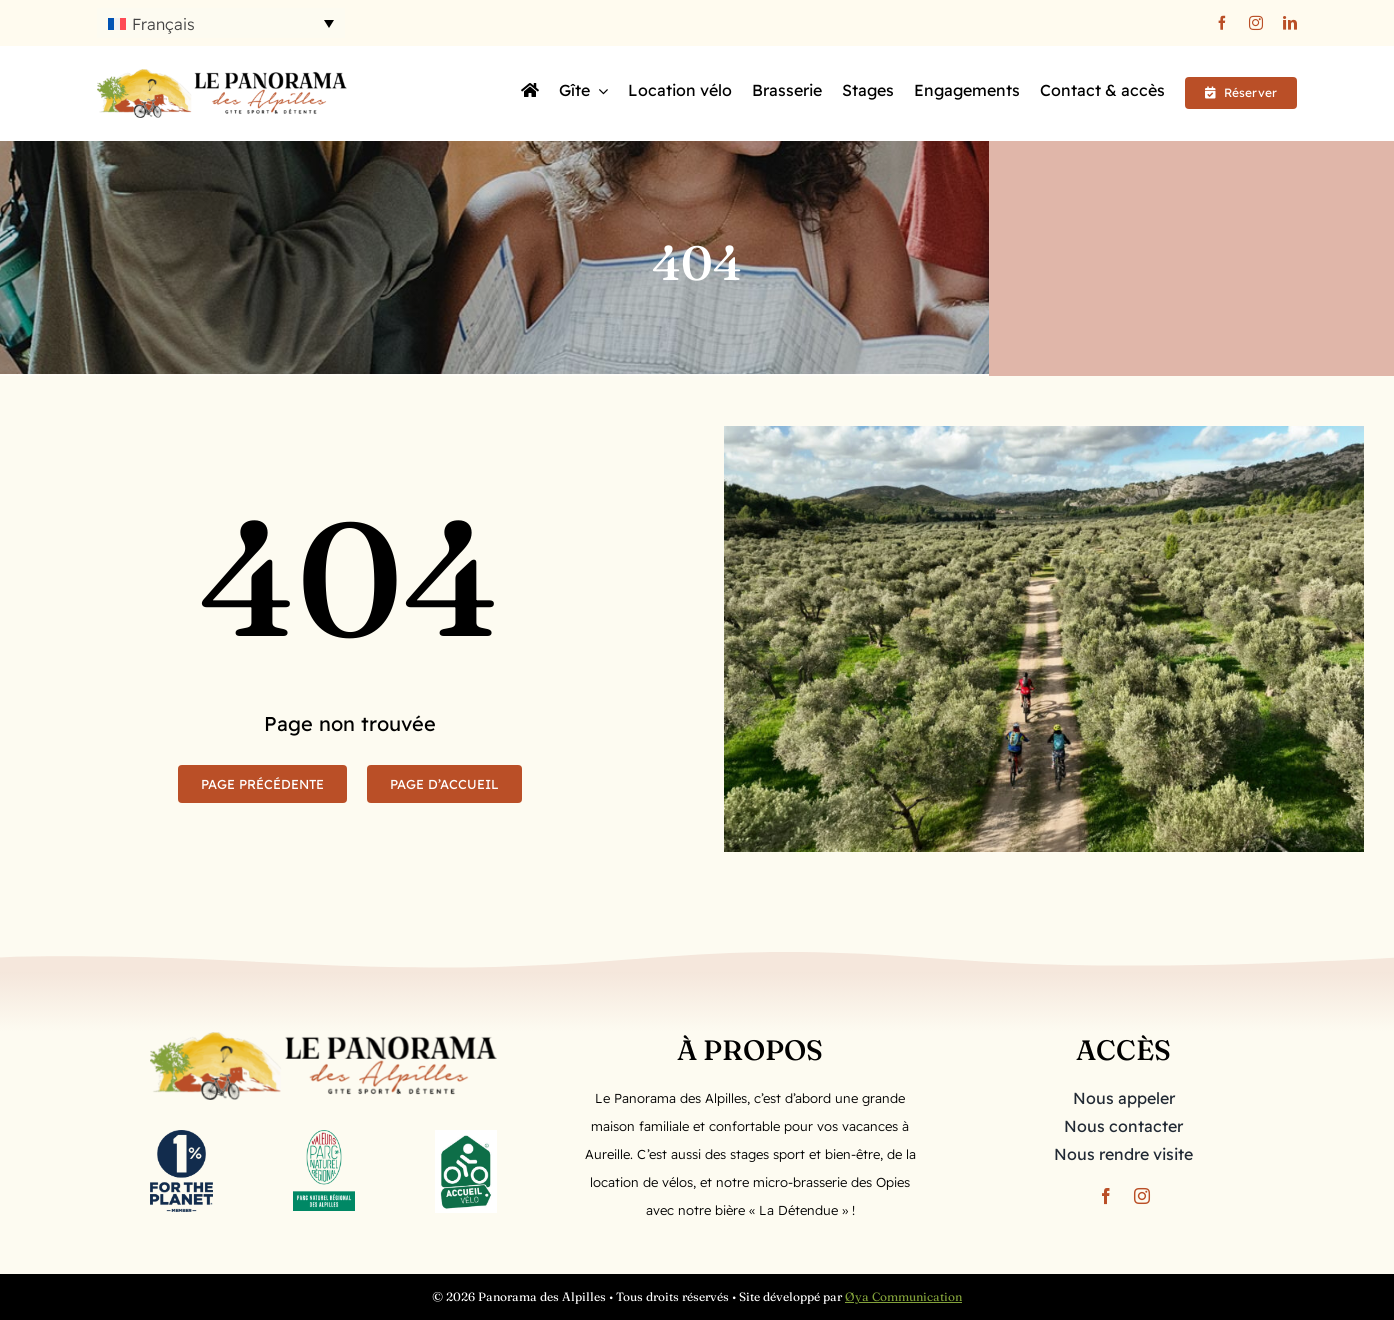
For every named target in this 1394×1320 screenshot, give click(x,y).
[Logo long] (222, 77)
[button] (221, 23)
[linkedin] (1290, 23)
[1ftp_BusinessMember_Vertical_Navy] (181, 1138)
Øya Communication (903, 1296)
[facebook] (1222, 23)
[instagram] (1256, 23)
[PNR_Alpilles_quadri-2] (324, 1138)
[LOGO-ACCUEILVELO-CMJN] (466, 1138)
